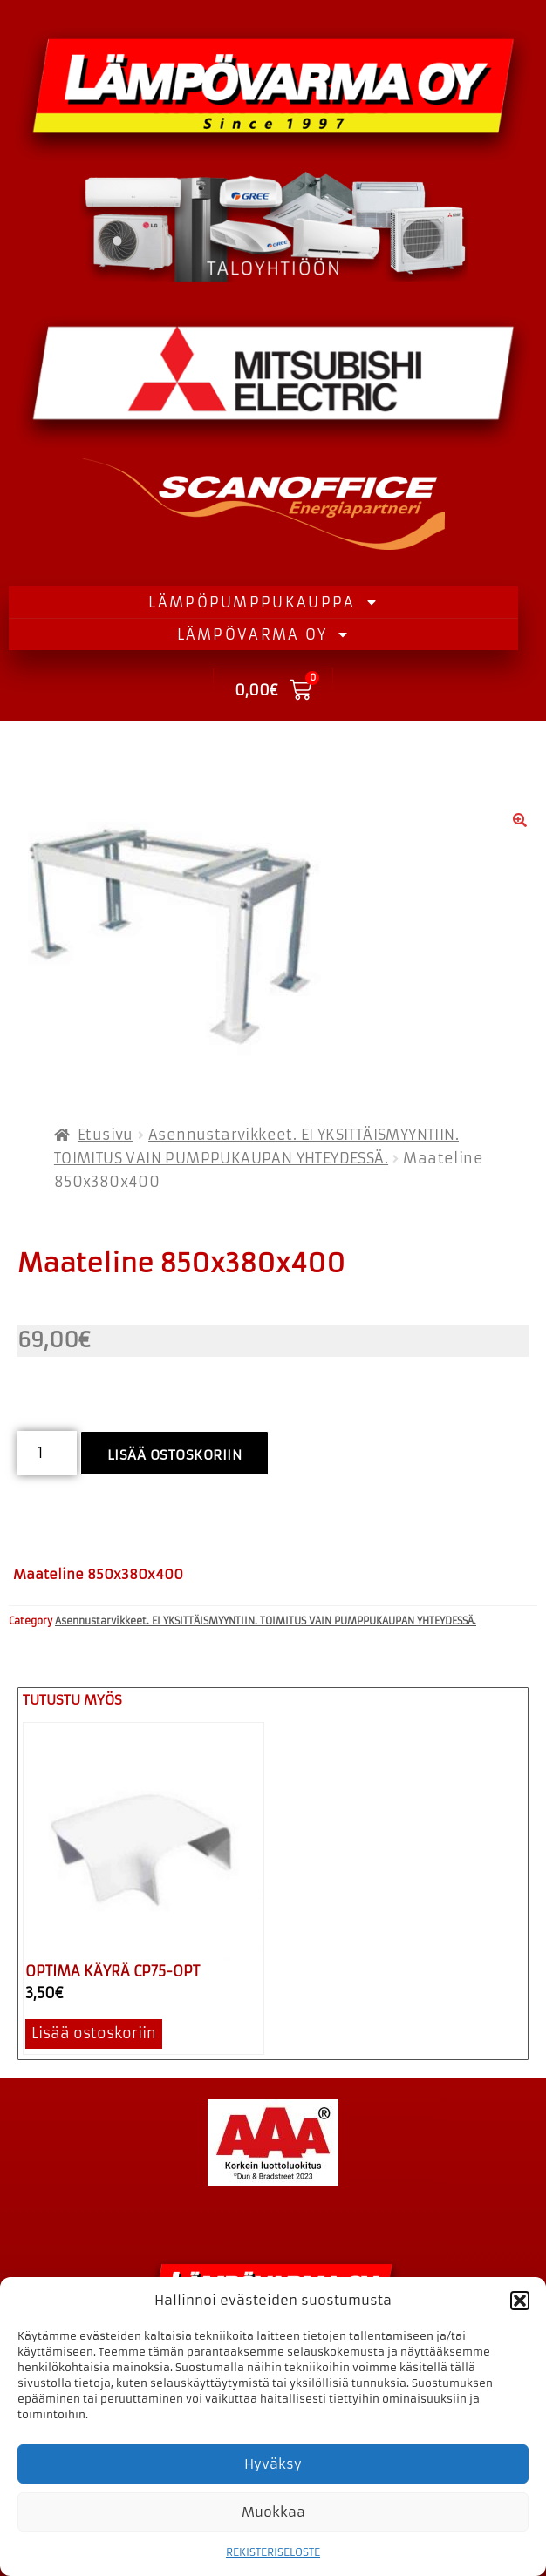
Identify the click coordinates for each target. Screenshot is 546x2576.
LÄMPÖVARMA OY (264, 634)
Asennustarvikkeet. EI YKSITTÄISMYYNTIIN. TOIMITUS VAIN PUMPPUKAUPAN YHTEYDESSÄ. (265, 1621)
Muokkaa (273, 2512)
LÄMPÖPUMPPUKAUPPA (263, 602)
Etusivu (105, 1134)
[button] (520, 2300)
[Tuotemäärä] (47, 1453)
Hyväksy (273, 2464)
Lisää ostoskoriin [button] (93, 2033)
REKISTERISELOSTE (273, 2552)
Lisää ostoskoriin (174, 1455)
